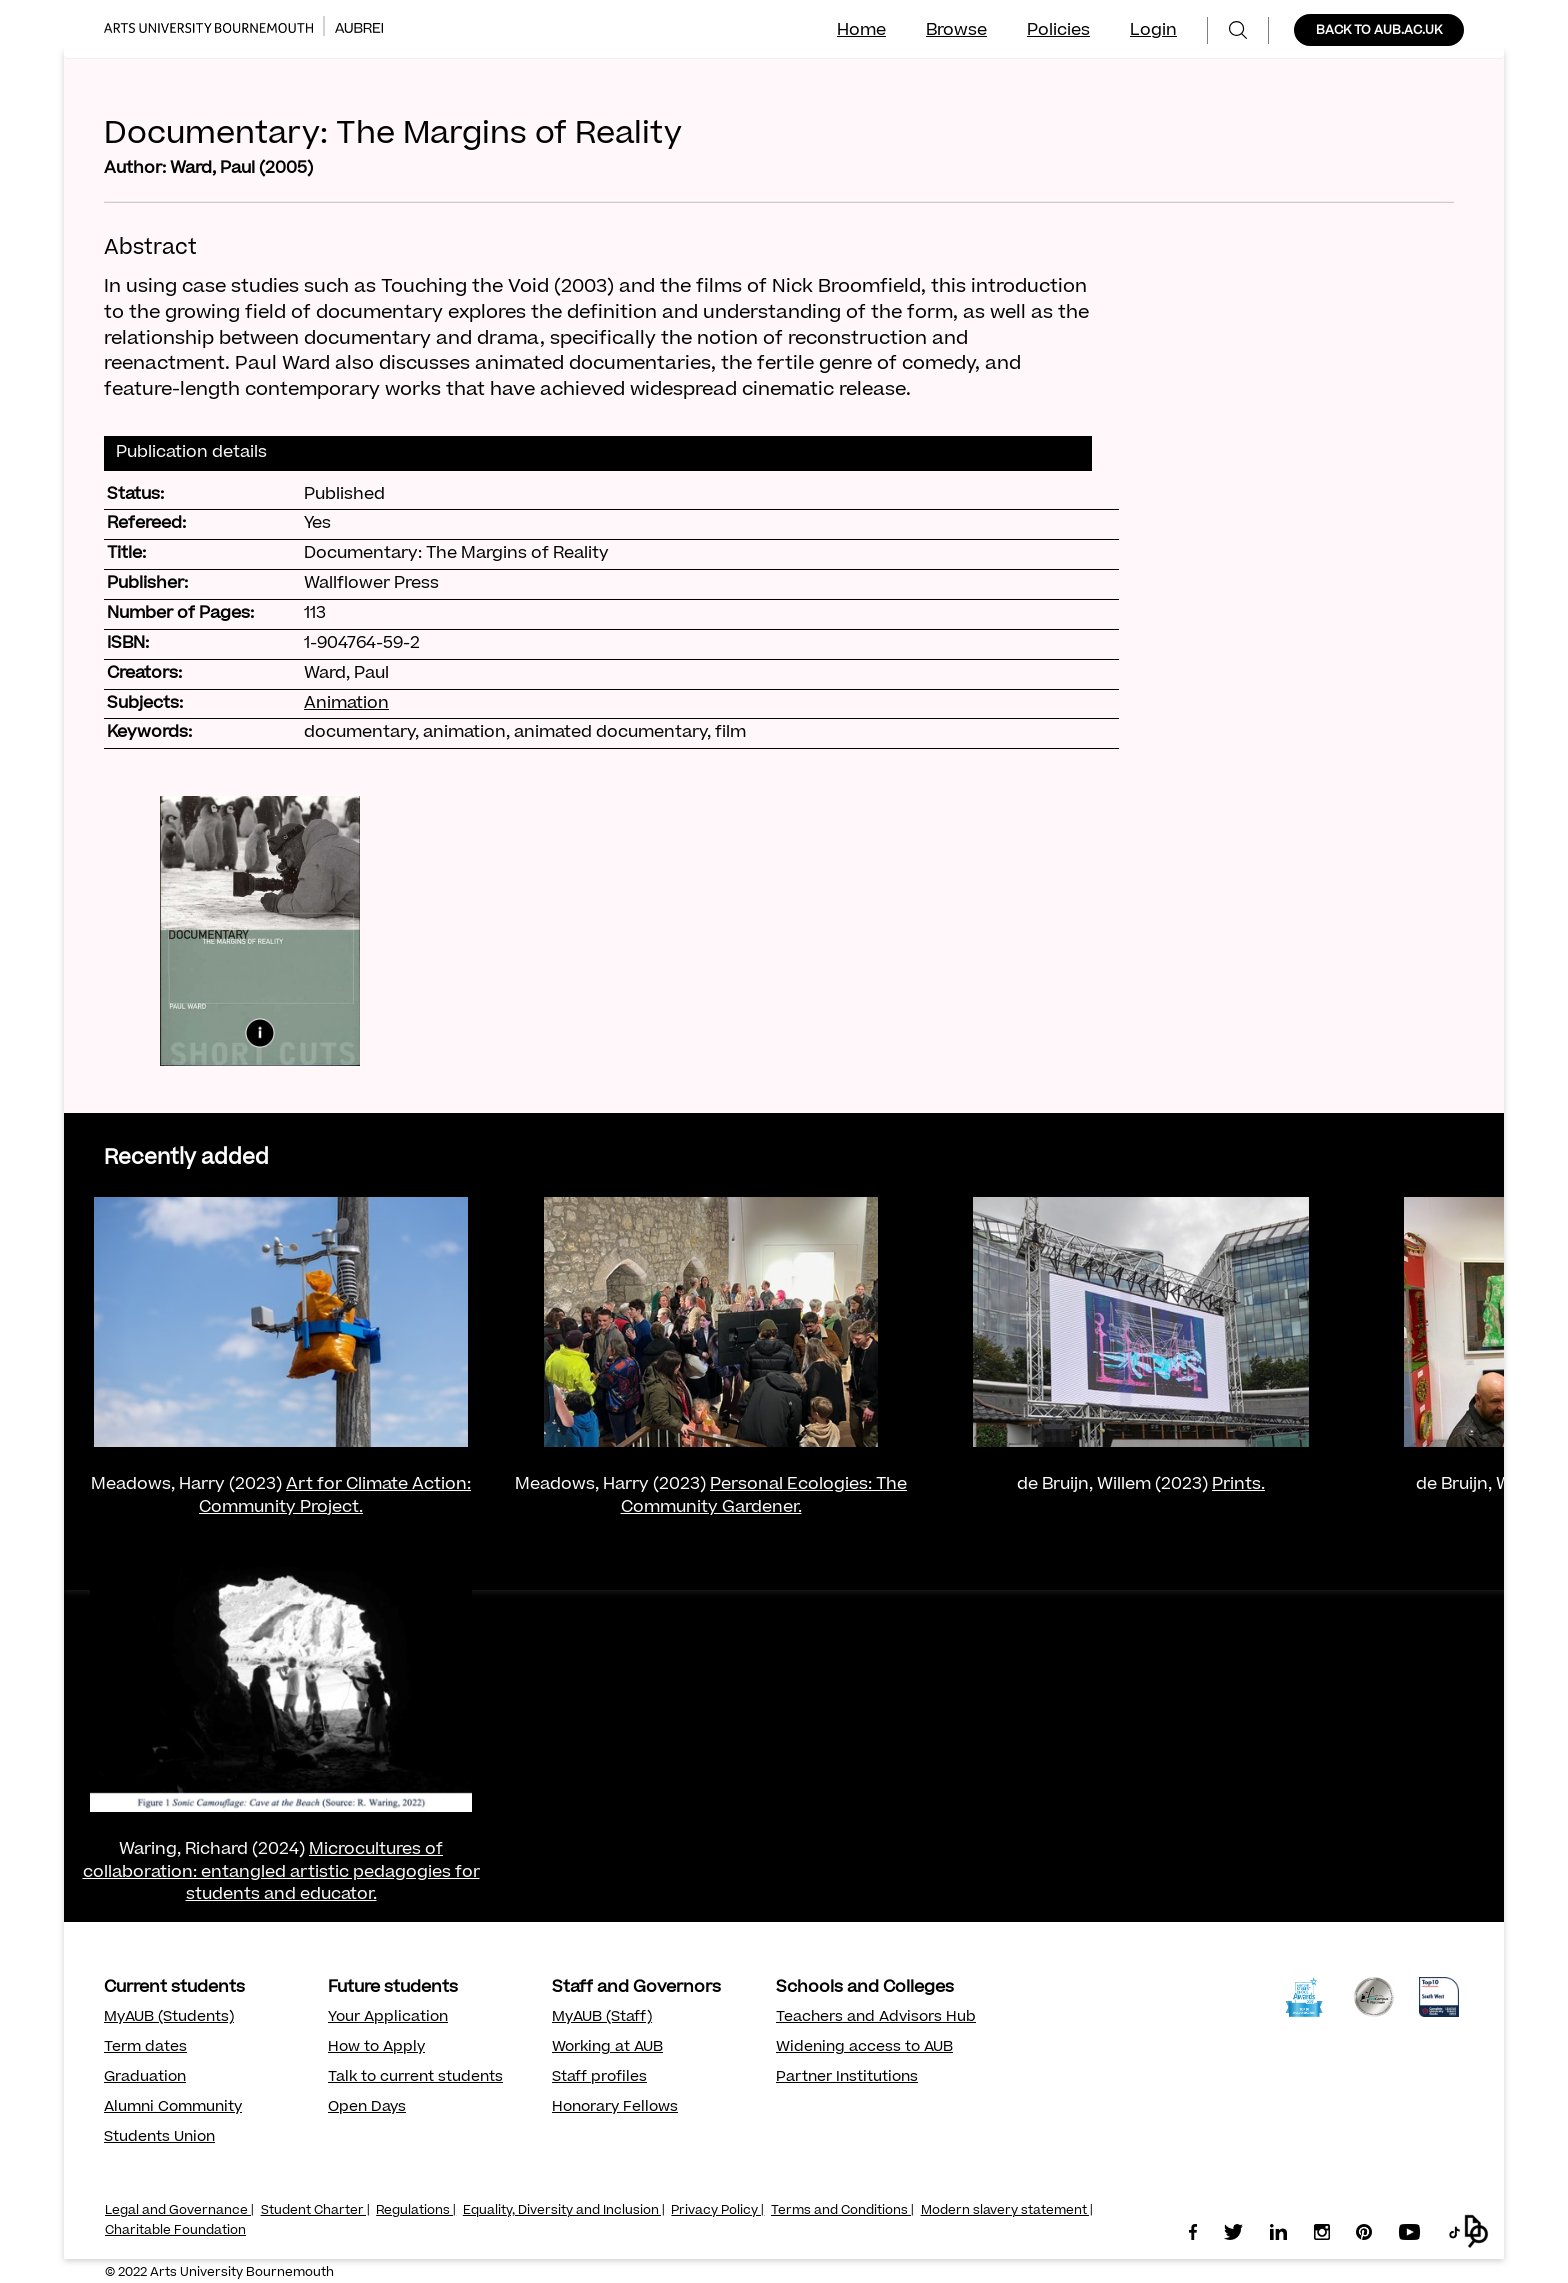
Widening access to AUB (864, 2048)
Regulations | (416, 2211)
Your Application (388, 2018)
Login (1153, 31)
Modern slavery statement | (1007, 2211)
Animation (346, 704)
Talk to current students (415, 2078)
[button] (1476, 2231)
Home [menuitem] (861, 31)
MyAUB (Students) (169, 2018)
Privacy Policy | (717, 2211)
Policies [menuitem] (1058, 31)
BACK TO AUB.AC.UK (1379, 31)
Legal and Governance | (179, 2211)
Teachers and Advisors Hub (876, 2018)
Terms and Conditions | (842, 2211)
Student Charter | (315, 2211)
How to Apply (376, 2048)
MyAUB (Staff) (602, 2018)
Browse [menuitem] (956, 31)
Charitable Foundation (175, 2231)
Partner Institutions (847, 2078)
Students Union (159, 2138)
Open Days (367, 2108)
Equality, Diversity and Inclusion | (564, 2211)
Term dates (145, 2048)
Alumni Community (173, 2108)
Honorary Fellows (615, 2108)
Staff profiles (599, 2078)
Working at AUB (607, 2048)
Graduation (145, 2078)
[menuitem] (1238, 30)
